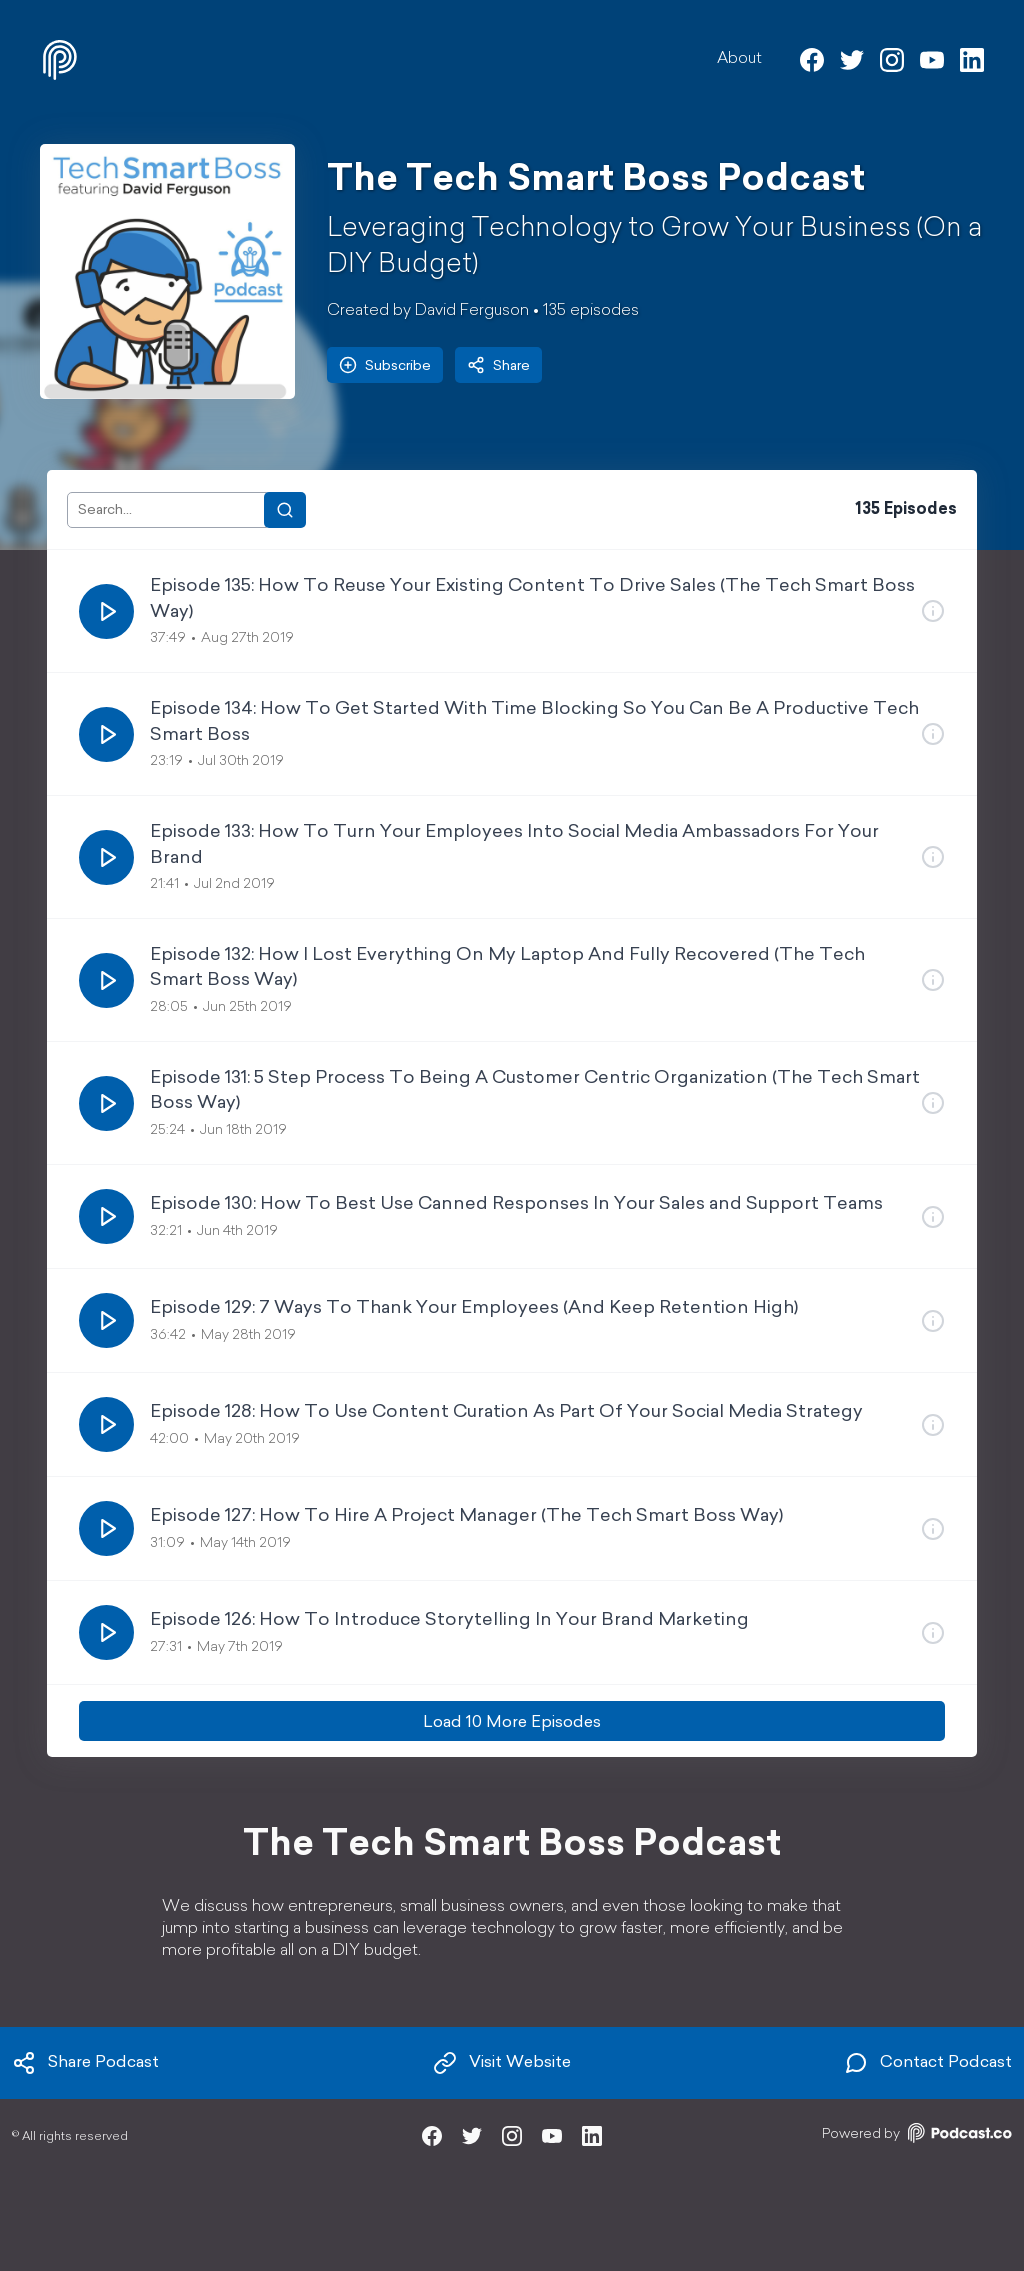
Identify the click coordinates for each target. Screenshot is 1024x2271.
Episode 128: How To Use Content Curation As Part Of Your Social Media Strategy (506, 1412)
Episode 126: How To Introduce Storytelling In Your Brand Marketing (449, 1620)
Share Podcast (85, 2063)
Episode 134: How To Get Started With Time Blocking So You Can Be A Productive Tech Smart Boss (534, 722)
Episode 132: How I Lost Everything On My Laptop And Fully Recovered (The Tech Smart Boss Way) (507, 968)
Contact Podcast (928, 2063)
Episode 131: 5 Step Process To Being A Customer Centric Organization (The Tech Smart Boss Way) (535, 1091)
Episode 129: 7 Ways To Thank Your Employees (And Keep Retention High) (474, 1308)
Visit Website (502, 2063)
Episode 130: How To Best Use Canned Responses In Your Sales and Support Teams (516, 1204)
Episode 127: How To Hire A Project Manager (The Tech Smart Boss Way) (466, 1516)
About (739, 59)
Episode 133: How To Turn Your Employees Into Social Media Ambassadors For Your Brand (514, 845)
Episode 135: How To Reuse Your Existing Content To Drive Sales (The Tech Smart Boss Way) (532, 599)
